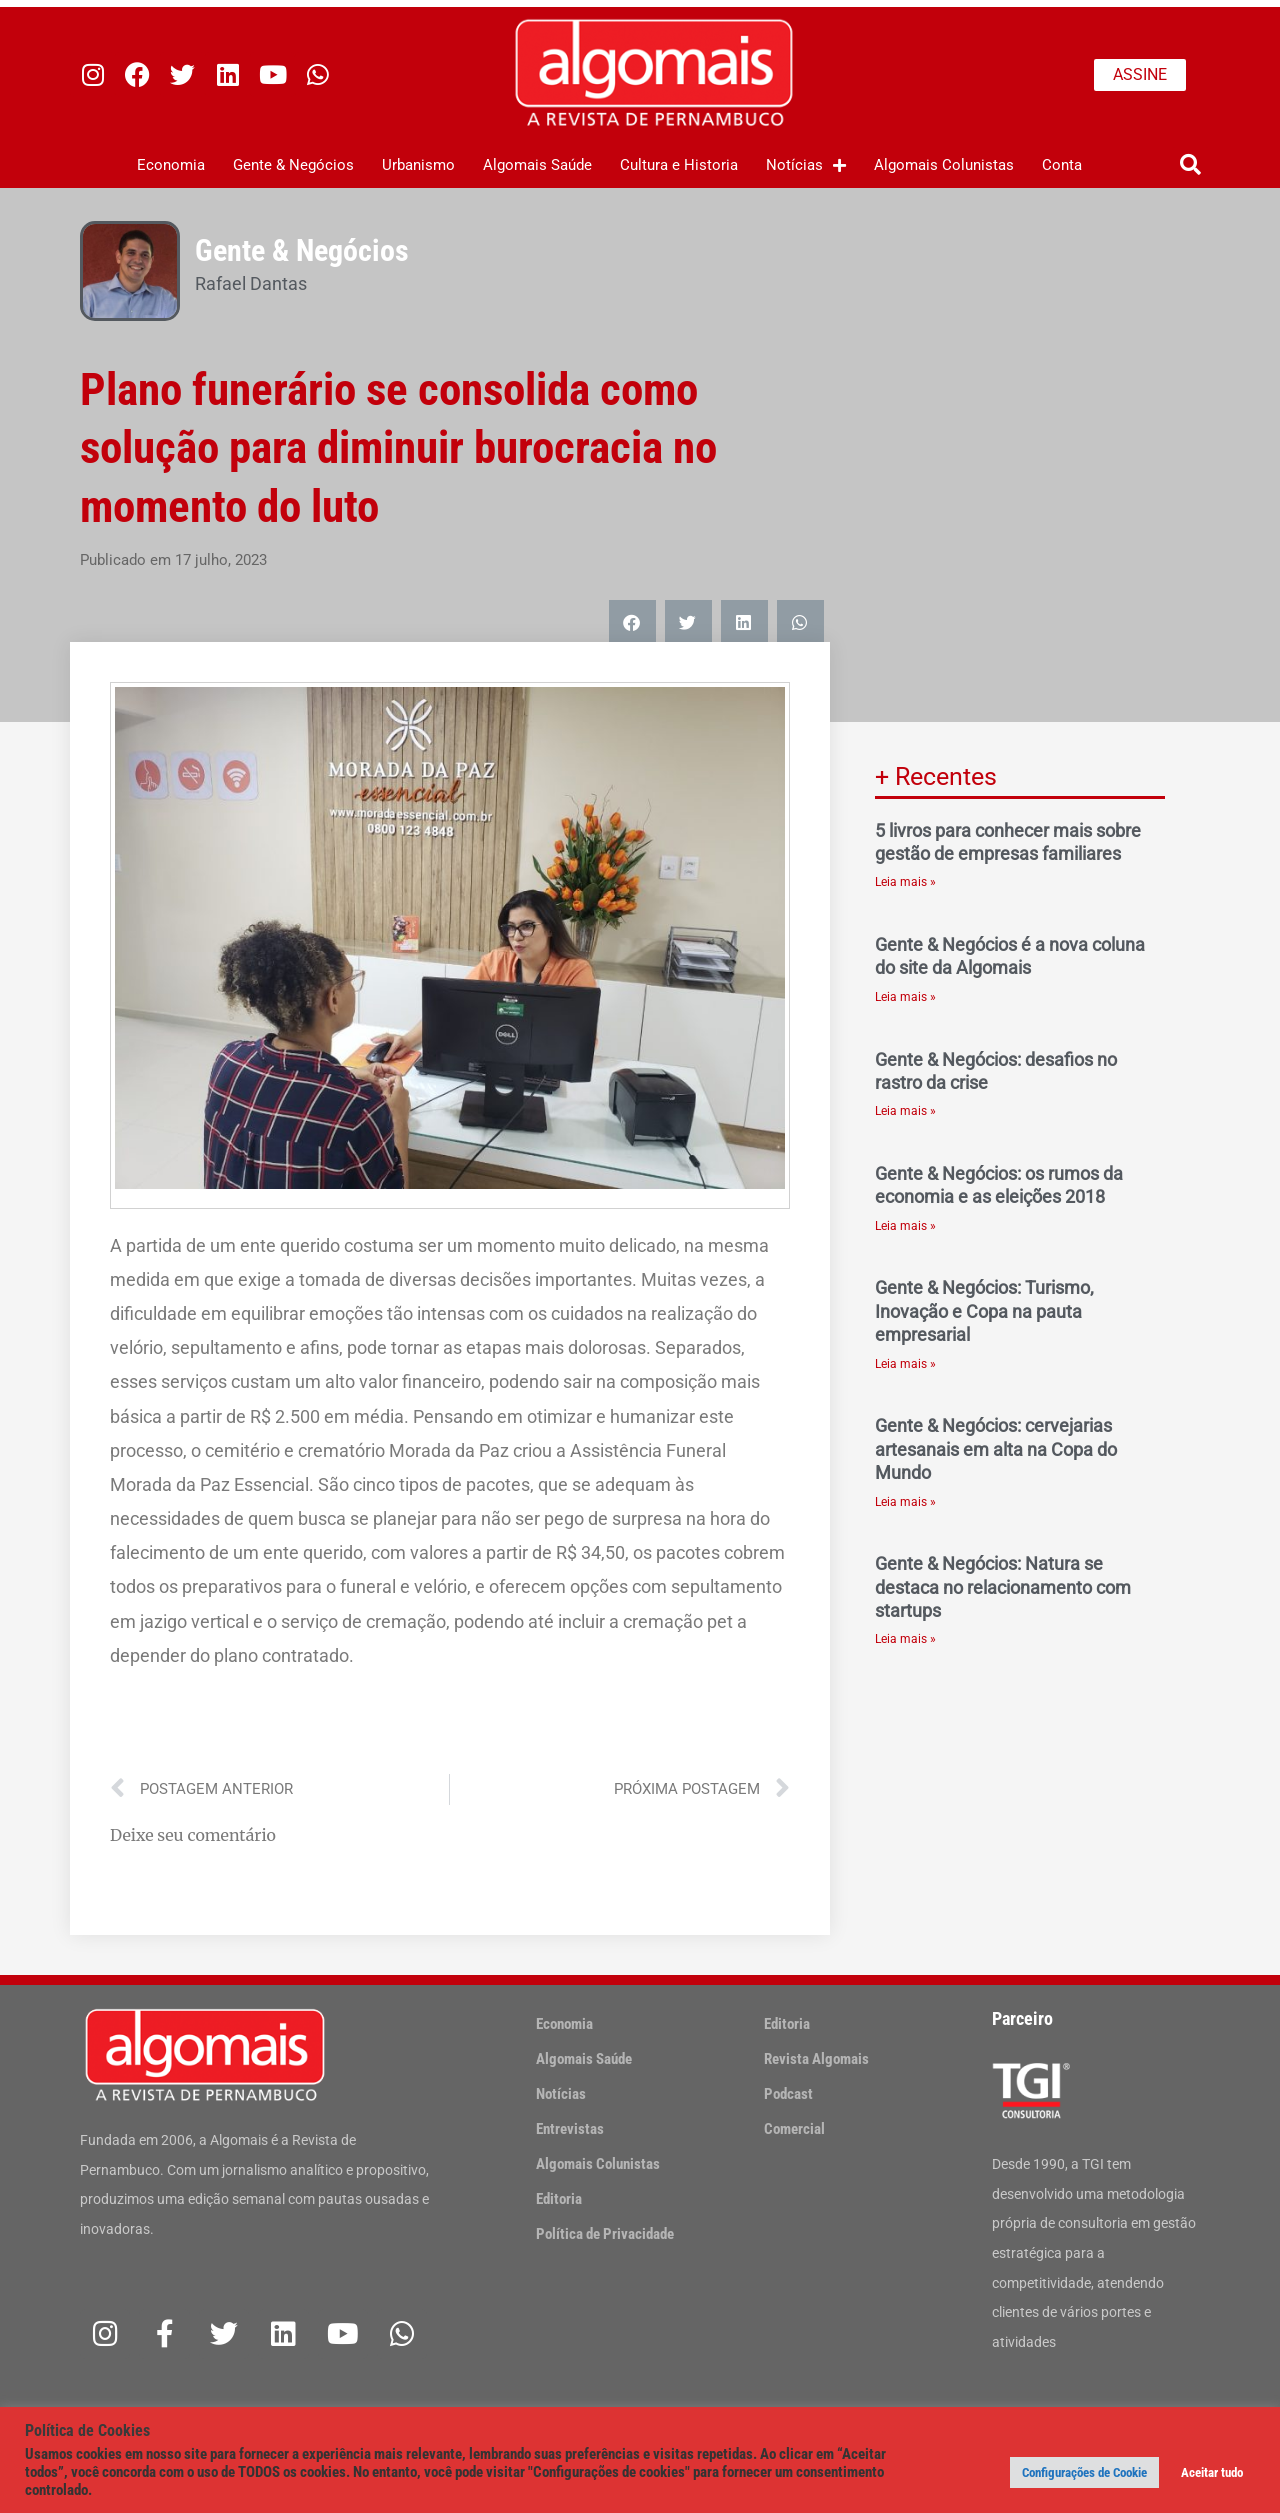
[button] (1190, 165)
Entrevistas (570, 2129)
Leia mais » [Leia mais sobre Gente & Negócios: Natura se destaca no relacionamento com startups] (905, 1639)
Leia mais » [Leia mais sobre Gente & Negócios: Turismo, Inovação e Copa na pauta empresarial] (905, 1364)
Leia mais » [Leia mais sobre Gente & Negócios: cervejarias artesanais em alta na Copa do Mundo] (905, 1502)
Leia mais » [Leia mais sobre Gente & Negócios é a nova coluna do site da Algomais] (905, 997)
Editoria (559, 2199)
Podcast (788, 2094)
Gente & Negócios (293, 165)
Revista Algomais (816, 2059)
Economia (171, 165)
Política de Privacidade (605, 2234)
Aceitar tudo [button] (1212, 2472)
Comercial (794, 2129)
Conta (1062, 165)
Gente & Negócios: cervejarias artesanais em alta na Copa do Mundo (996, 1449)
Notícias (806, 165)
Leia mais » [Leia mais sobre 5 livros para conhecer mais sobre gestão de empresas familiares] (905, 882)
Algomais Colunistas (944, 165)
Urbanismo (418, 165)
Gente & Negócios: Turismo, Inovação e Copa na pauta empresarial (984, 1311)
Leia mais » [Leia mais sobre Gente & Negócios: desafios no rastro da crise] (905, 1111)
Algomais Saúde (537, 165)
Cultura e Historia (679, 165)
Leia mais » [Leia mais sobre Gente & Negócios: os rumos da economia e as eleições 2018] (905, 1226)
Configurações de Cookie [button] (1084, 2472)
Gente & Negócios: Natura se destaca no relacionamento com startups (1003, 1587)
